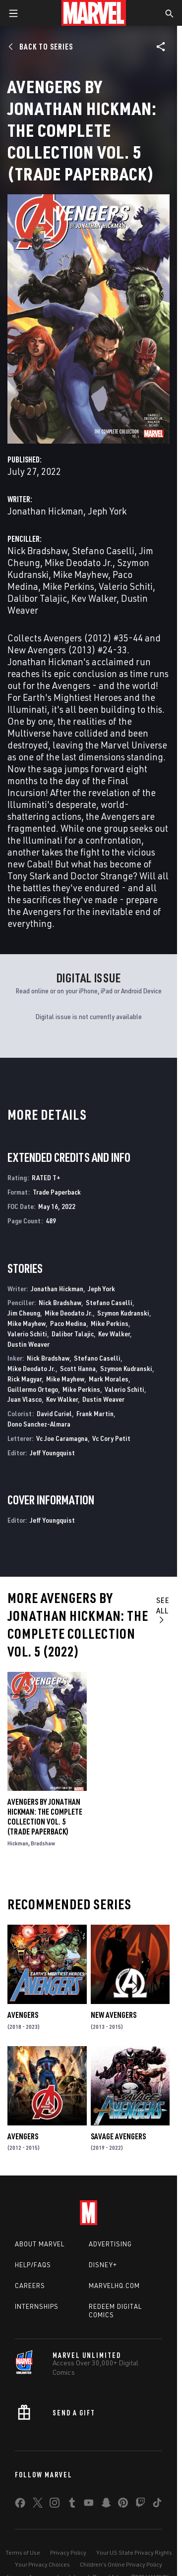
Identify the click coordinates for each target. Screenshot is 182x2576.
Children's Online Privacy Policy (121, 2564)
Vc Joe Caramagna (62, 1438)
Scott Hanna (78, 1368)
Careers (30, 2286)
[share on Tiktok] (157, 2505)
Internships (37, 2306)
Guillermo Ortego (32, 1389)
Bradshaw (43, 1843)
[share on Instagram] (55, 2505)
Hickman (17, 1843)
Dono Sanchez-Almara (38, 1424)
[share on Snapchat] (106, 2505)
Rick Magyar (24, 1378)
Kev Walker (94, 598)
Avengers (22, 2015)
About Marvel (39, 2244)
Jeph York (107, 510)
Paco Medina (68, 1323)
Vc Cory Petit (111, 1438)
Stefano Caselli (103, 550)
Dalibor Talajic (37, 598)
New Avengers (113, 2015)
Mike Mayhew (80, 574)
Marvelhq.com (114, 2286)
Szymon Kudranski (123, 1313)
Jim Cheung (23, 1313)
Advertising (110, 2244)
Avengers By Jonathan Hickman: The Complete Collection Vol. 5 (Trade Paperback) (44, 1816)
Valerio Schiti (126, 586)
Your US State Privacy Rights (134, 2552)
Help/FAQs (33, 2265)
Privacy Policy (68, 2552)
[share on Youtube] (89, 2505)
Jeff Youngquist (52, 1452)
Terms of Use (22, 2552)
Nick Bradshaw (37, 550)
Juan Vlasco (24, 1399)
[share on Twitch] (140, 2505)
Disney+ (103, 2265)
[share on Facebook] (20, 2505)
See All (163, 1609)
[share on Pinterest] (123, 2505)
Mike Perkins (68, 586)
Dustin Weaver (28, 1344)
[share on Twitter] (38, 2505)
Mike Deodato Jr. (79, 562)
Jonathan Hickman (45, 510)
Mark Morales (108, 1378)
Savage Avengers (118, 2136)
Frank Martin (95, 1413)
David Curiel (54, 1413)
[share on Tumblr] (72, 2505)
